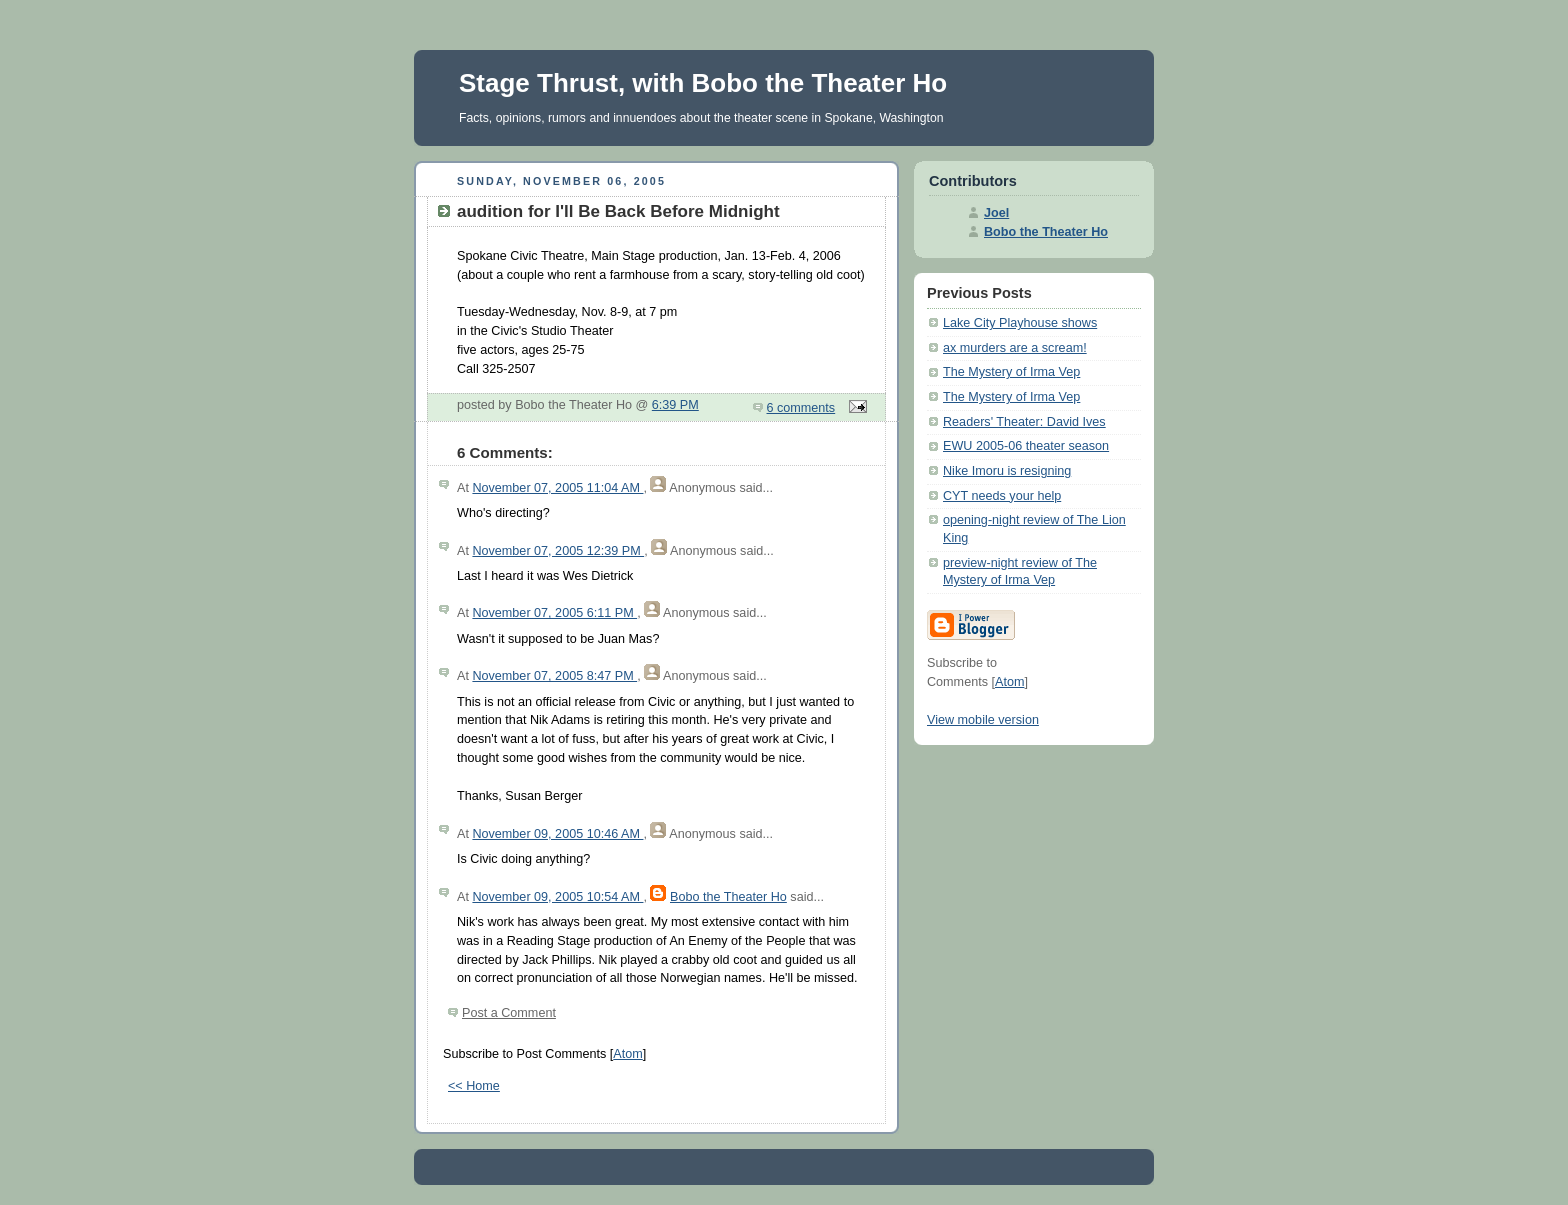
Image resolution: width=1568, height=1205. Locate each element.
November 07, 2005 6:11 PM (554, 613)
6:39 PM (675, 405)
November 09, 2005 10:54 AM (557, 897)
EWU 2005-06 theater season (1026, 446)
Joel (996, 213)
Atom (627, 1054)
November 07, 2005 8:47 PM (554, 676)
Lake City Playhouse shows (1020, 323)
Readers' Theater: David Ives (1024, 422)
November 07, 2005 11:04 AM (557, 488)
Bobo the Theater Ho (728, 897)
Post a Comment (509, 1013)
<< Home (474, 1086)
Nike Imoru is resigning (1007, 471)
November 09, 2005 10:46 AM (557, 834)
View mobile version (983, 720)
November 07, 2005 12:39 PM (558, 551)
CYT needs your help (1002, 496)
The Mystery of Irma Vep (1011, 372)
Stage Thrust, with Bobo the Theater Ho (703, 83)
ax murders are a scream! (1015, 348)
